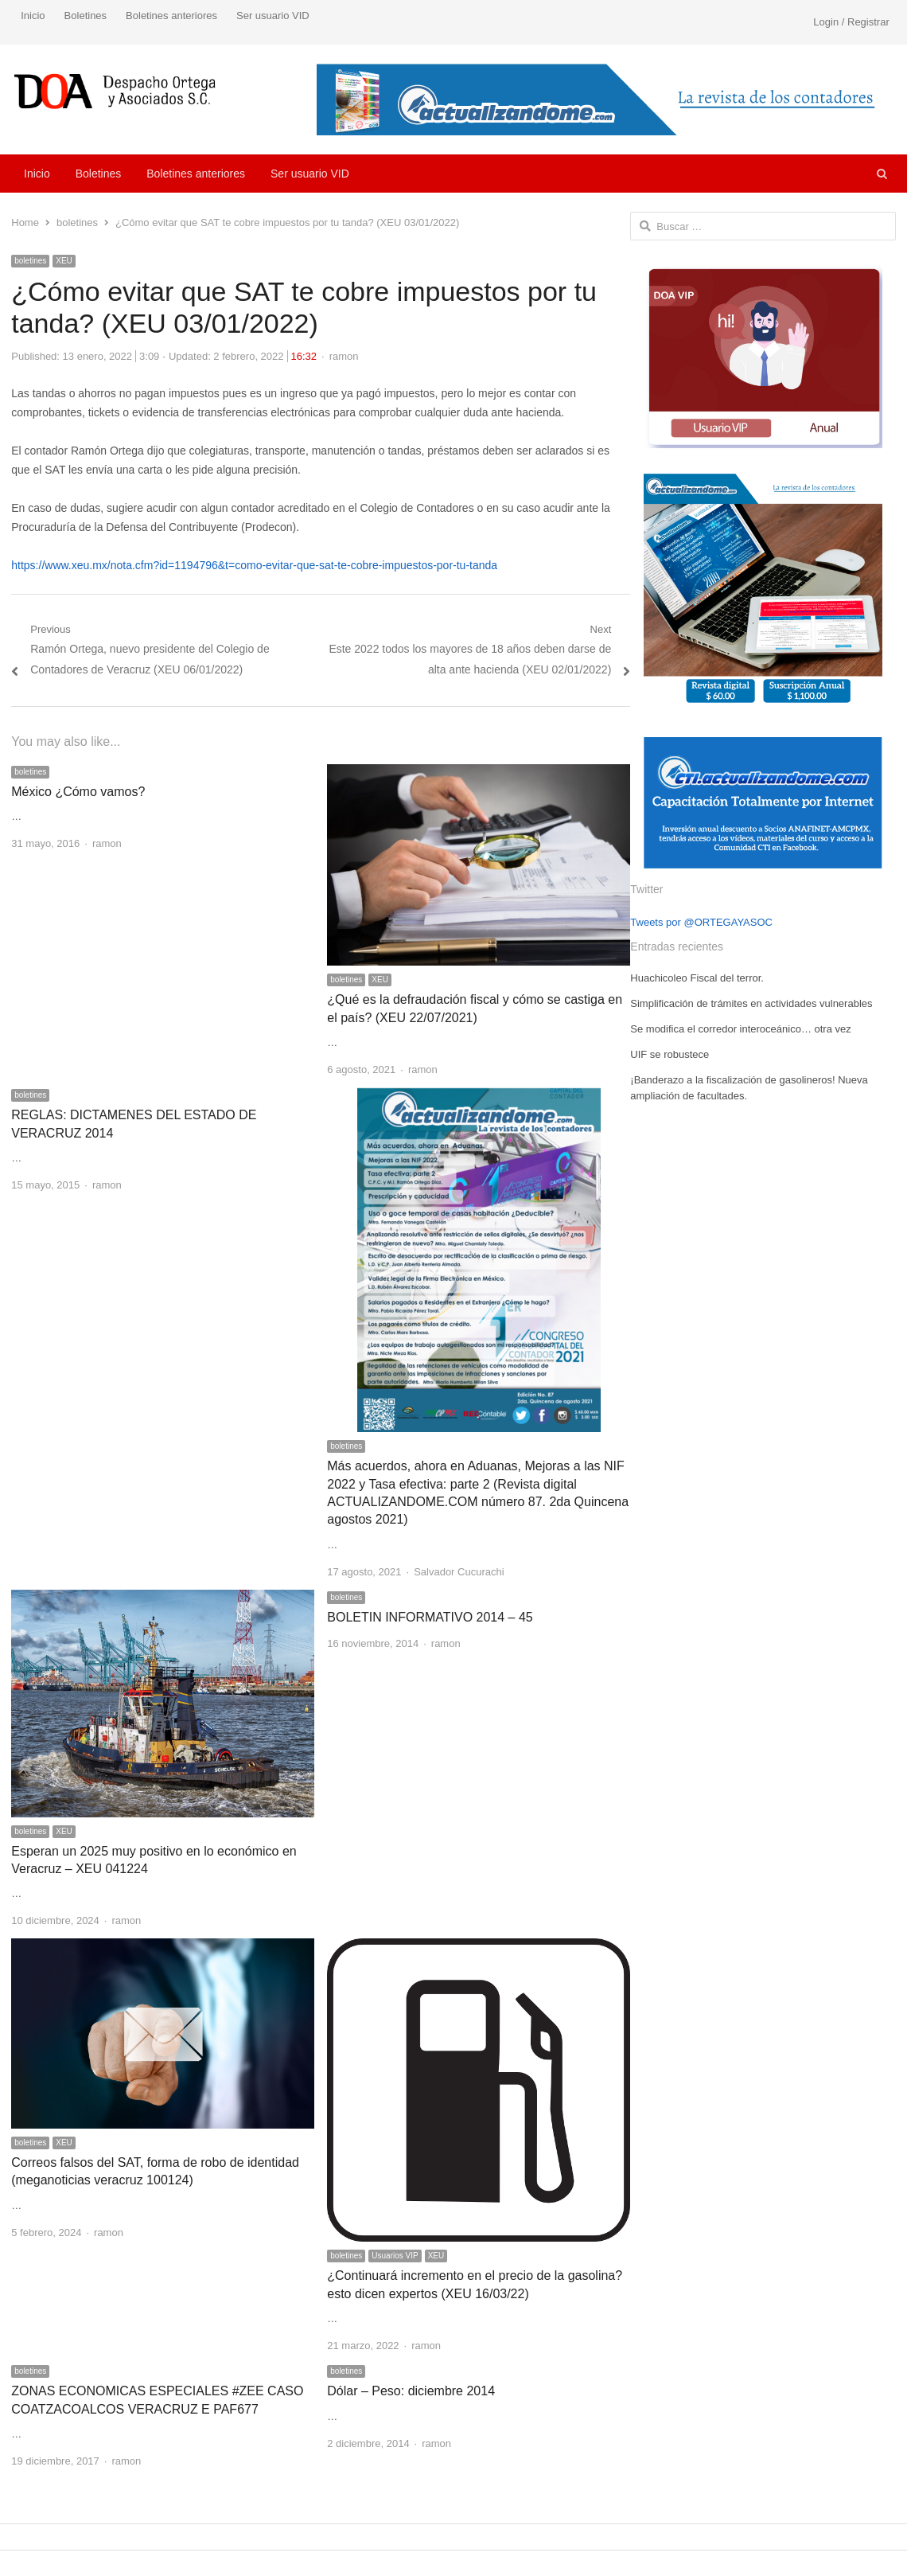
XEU (64, 260)
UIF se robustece (669, 1054)
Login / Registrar (851, 22)
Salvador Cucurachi (459, 1572)
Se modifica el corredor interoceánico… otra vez (740, 1029)
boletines (30, 260)
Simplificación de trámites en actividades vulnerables (751, 1003)
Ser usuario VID (272, 15)
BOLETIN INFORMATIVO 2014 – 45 (429, 1617)
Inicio (33, 15)
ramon (344, 356)
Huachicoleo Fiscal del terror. (697, 978)
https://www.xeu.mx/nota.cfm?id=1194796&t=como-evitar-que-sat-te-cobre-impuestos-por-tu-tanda (254, 565)
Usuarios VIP (395, 2255)
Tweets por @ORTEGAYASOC (701, 922)
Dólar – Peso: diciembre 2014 (411, 2391)
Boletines (85, 15)
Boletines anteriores (171, 15)
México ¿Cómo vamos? (78, 791)
